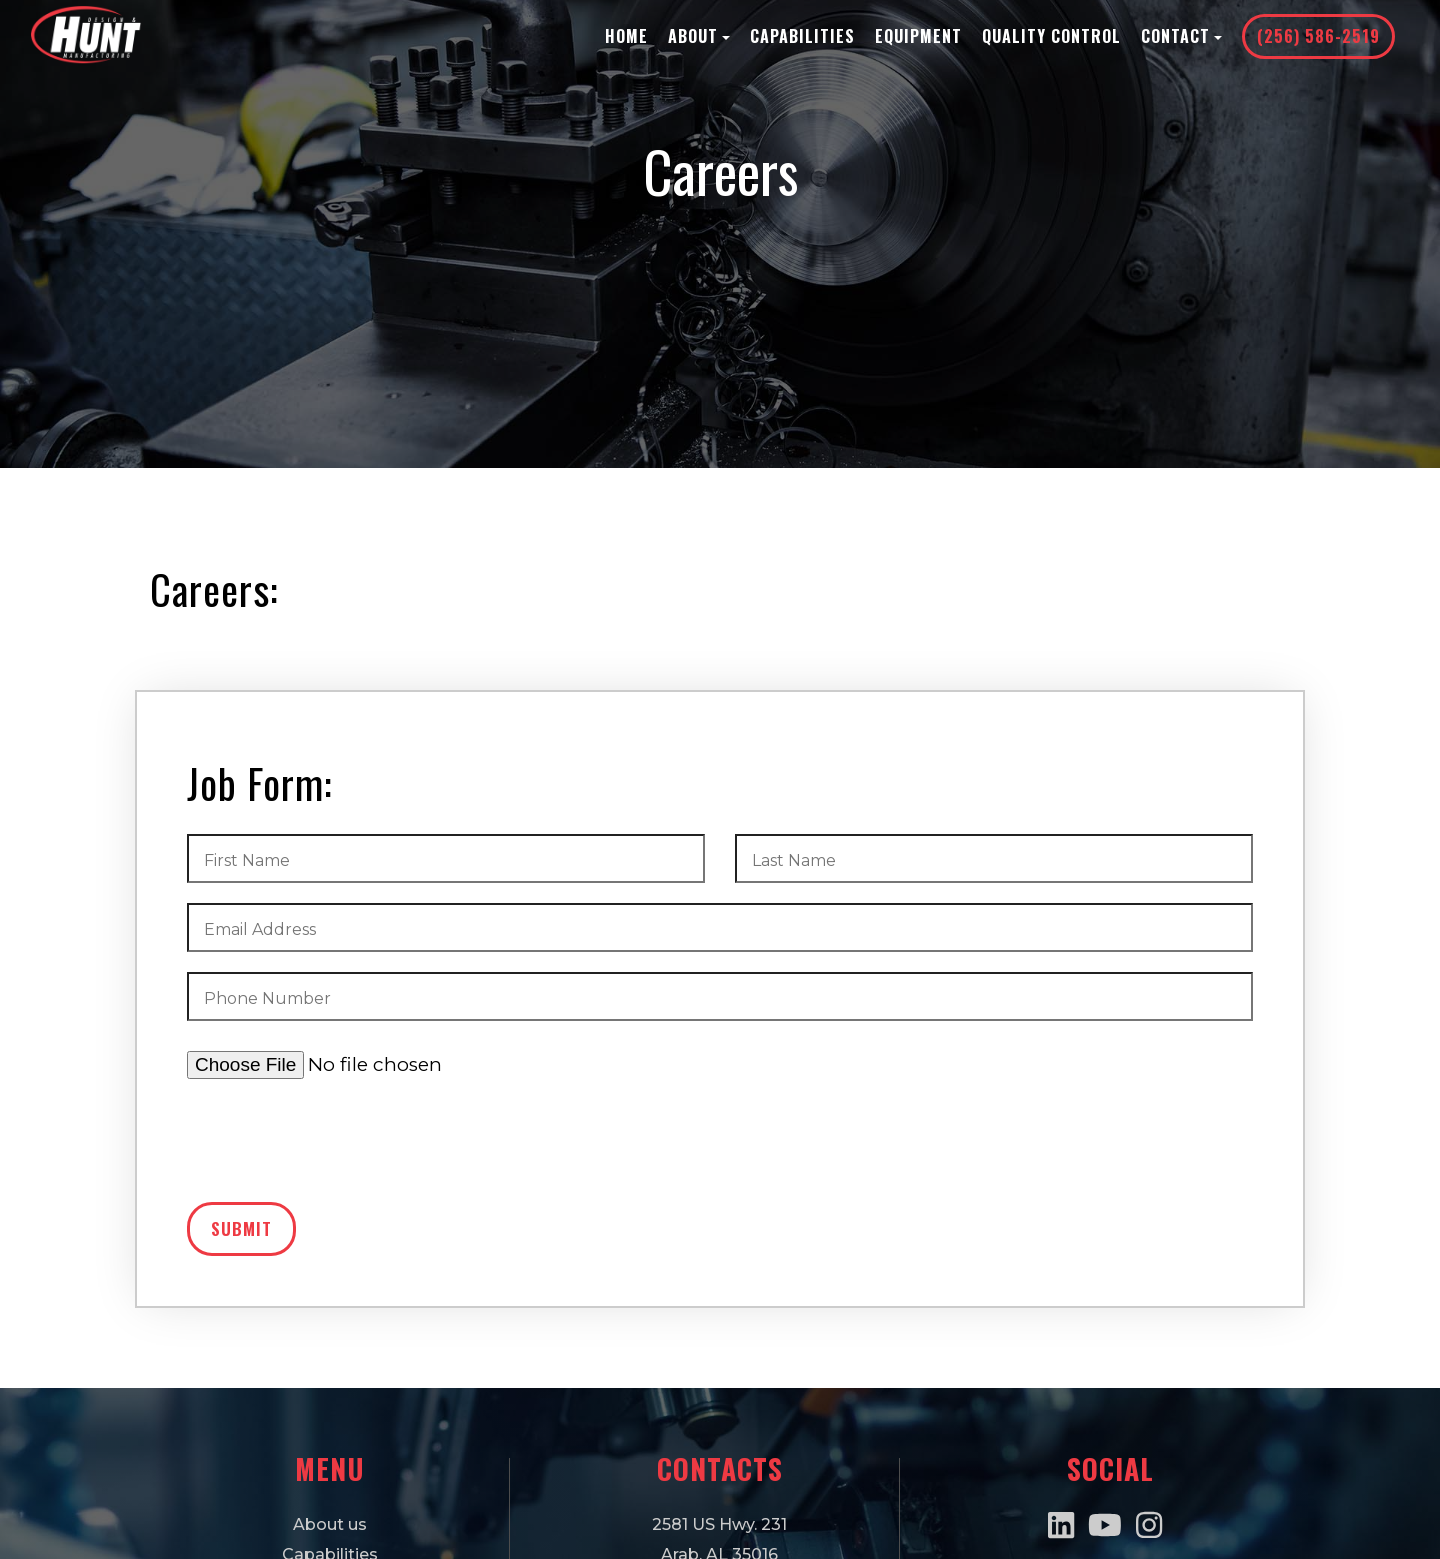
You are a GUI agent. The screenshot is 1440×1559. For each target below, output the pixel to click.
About (699, 36)
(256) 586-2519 (1318, 36)
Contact (1181, 36)
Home (626, 36)
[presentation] (339, 1148)
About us (330, 1524)
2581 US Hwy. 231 (719, 1524)
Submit (241, 1228)
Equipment (918, 36)
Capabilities (802, 36)
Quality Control (1051, 36)
